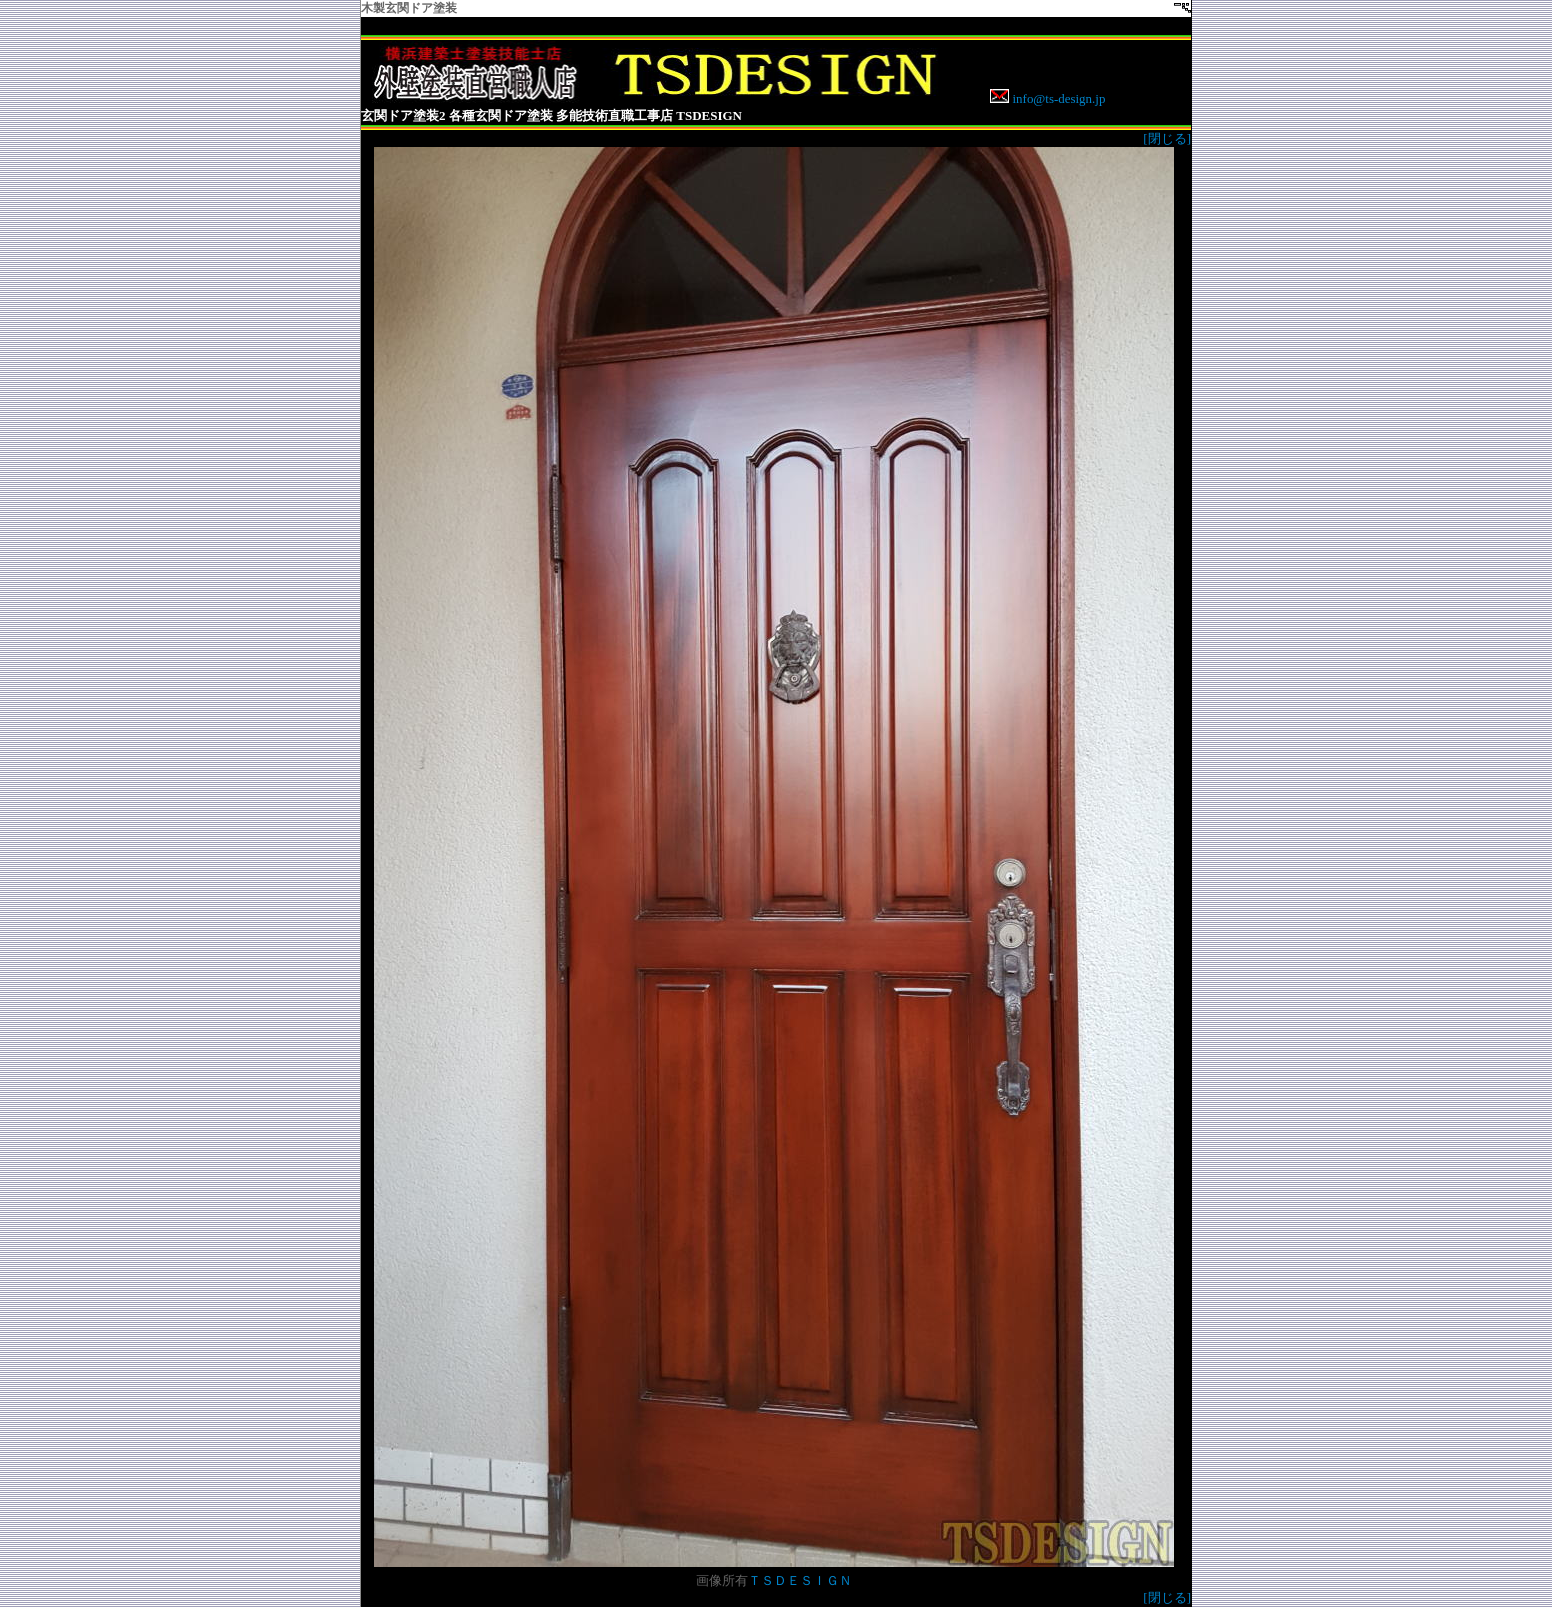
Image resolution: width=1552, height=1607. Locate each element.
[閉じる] (1167, 138)
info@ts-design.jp (1057, 98)
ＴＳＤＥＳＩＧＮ (800, 1580)
